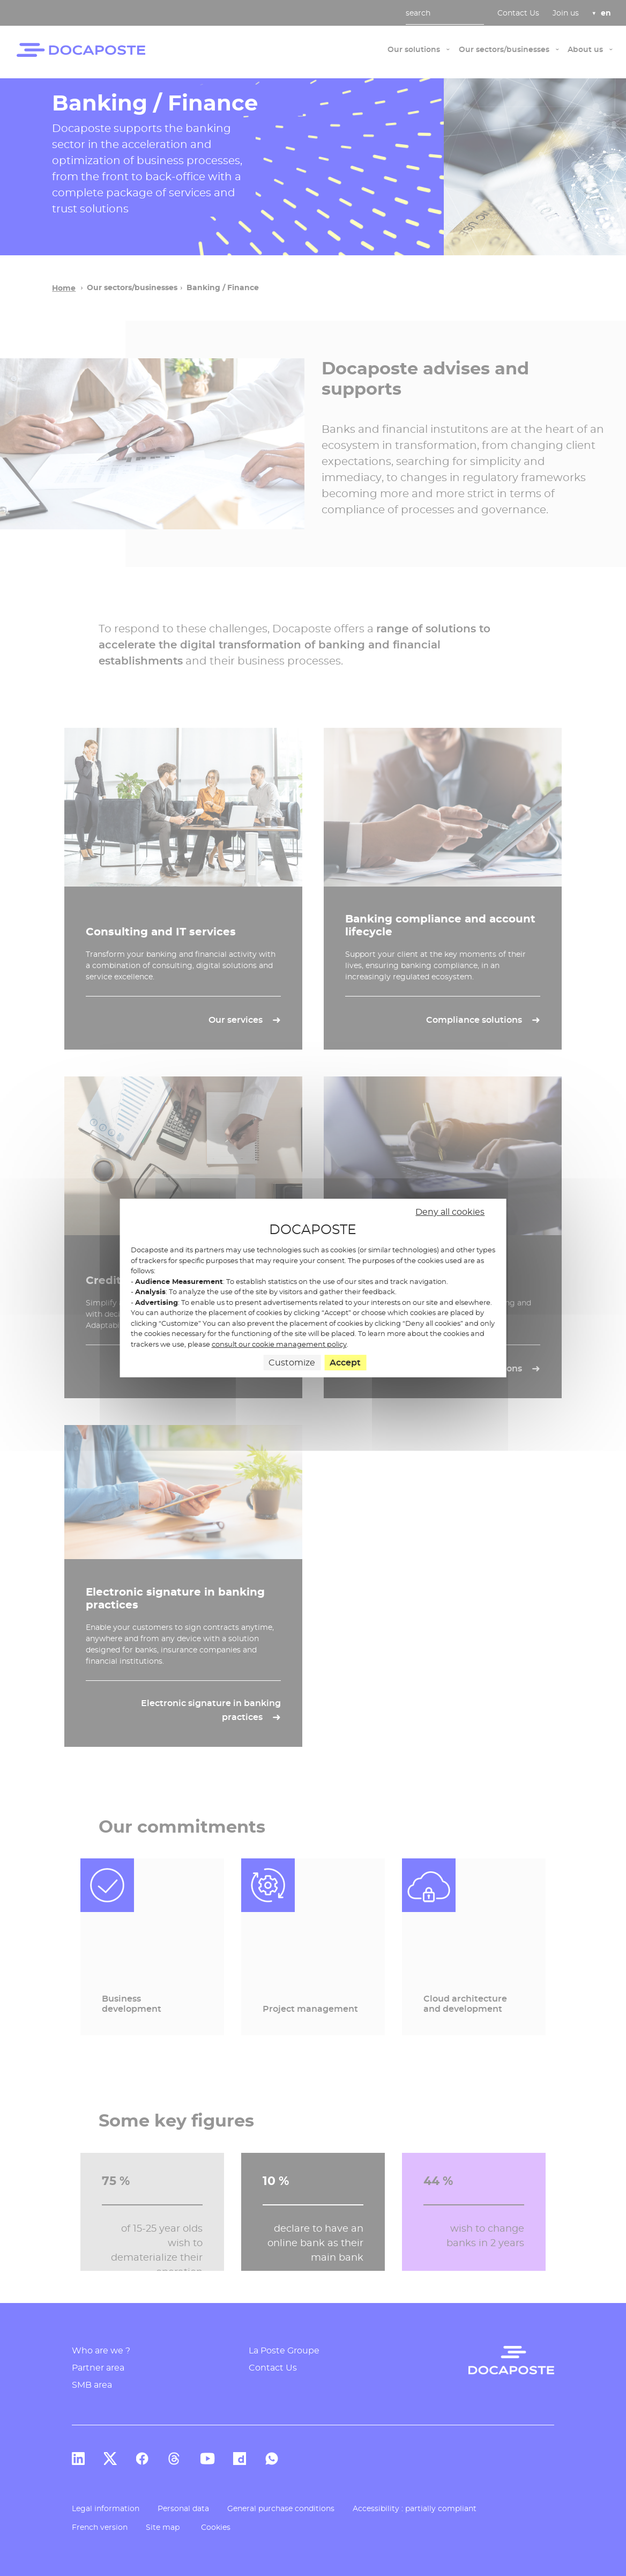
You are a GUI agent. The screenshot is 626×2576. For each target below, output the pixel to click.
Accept (345, 1362)
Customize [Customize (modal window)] (292, 1362)
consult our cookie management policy (279, 1344)
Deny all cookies (450, 1212)
